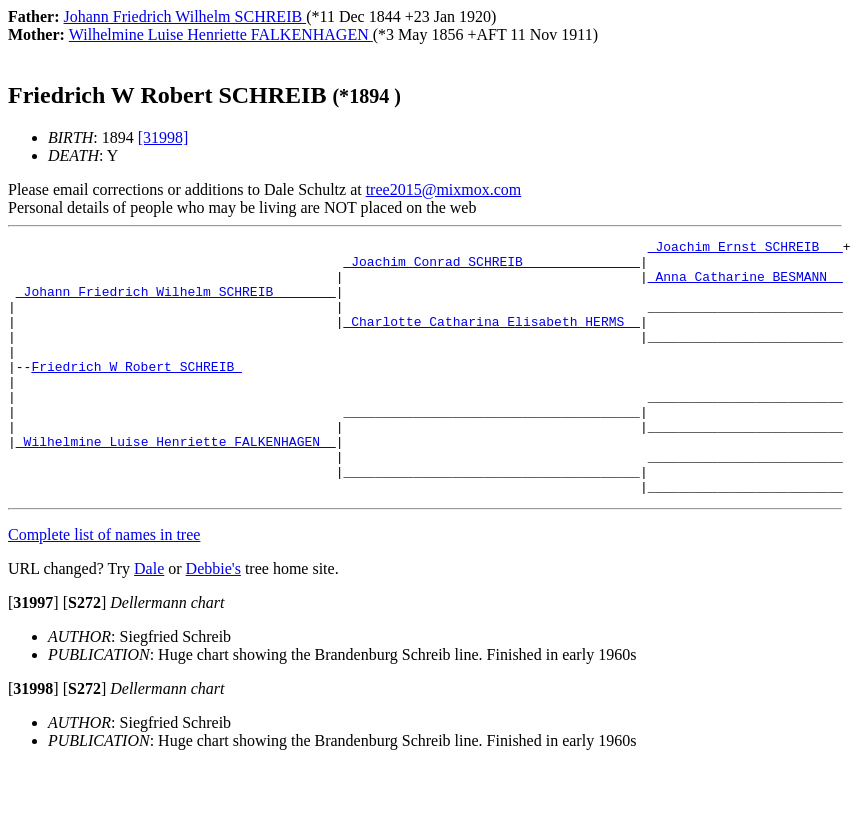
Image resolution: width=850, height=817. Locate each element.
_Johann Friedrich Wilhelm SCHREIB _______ (176, 303)
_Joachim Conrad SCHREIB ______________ (491, 267)
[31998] (163, 137)
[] (33, 653)
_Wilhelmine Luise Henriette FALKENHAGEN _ (176, 483)
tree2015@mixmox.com (444, 189)
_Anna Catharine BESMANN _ (745, 285)
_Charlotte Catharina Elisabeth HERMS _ (491, 339)
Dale (149, 619)
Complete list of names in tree (104, 585)
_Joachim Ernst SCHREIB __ (745, 249)
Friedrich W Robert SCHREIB (136, 393)
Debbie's (213, 619)
